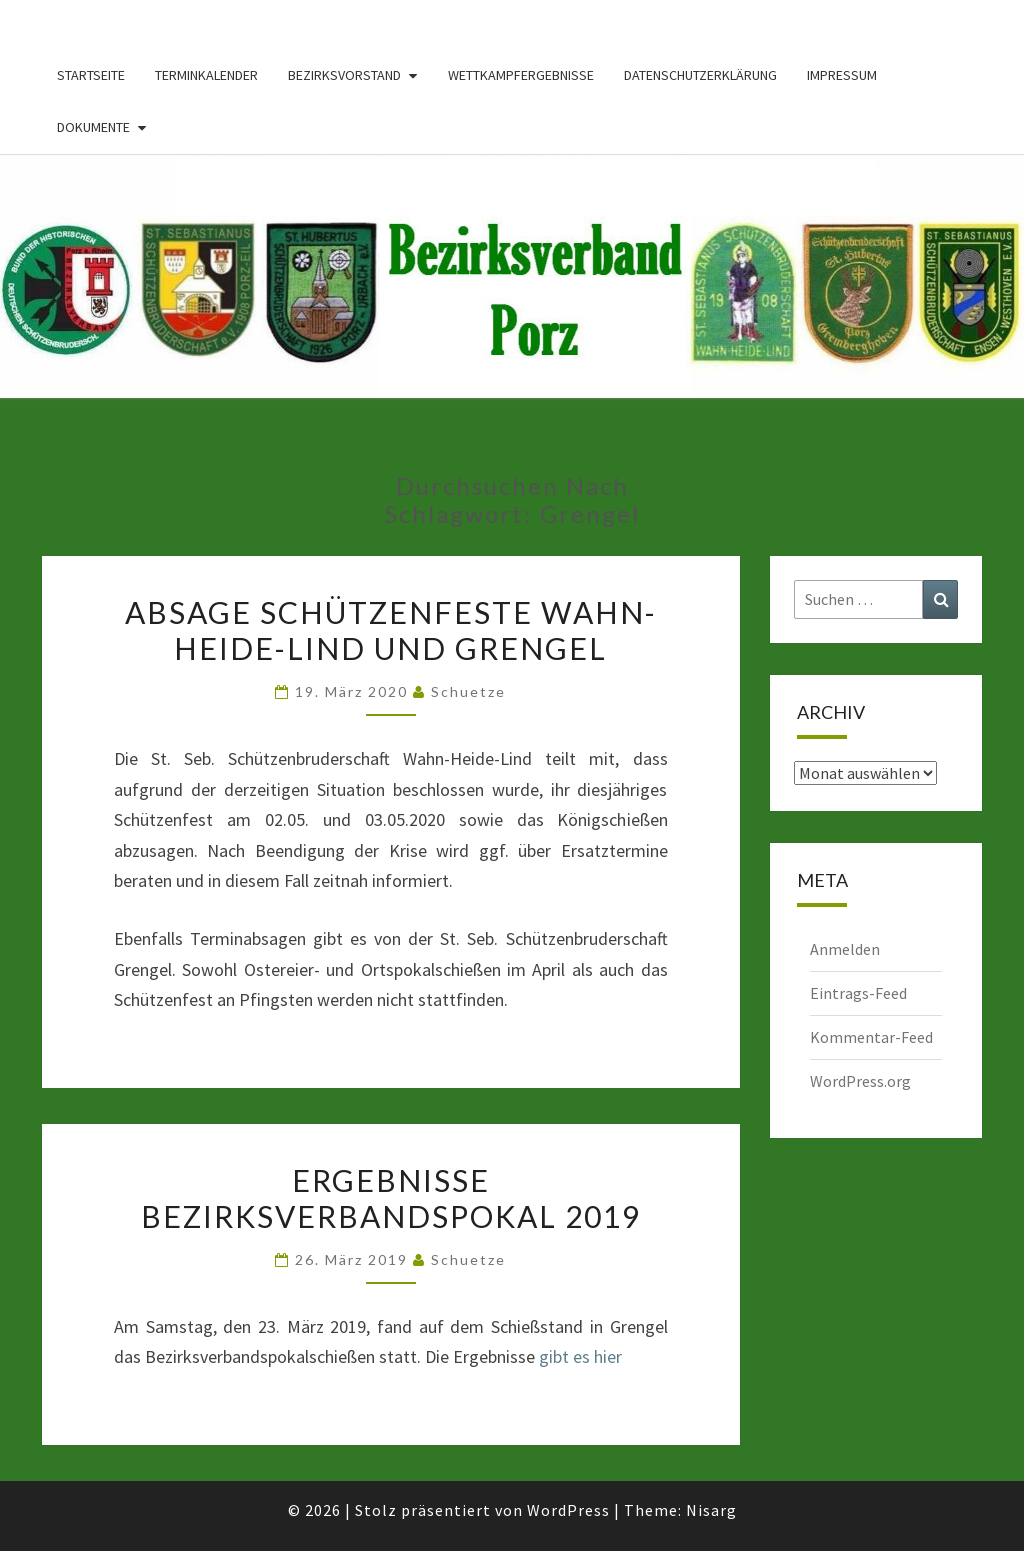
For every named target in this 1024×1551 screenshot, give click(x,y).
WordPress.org (860, 1081)
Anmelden (845, 949)
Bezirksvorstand (344, 75)
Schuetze (468, 691)
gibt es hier (580, 1356)
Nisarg (711, 1510)
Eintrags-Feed (858, 993)
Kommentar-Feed (871, 1037)
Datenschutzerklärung (700, 75)
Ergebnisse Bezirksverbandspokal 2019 (391, 1198)
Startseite (91, 75)
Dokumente (93, 127)
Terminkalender (206, 75)
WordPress (568, 1510)
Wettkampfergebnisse (521, 75)
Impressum (842, 75)
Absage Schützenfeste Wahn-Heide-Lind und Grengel (391, 630)
